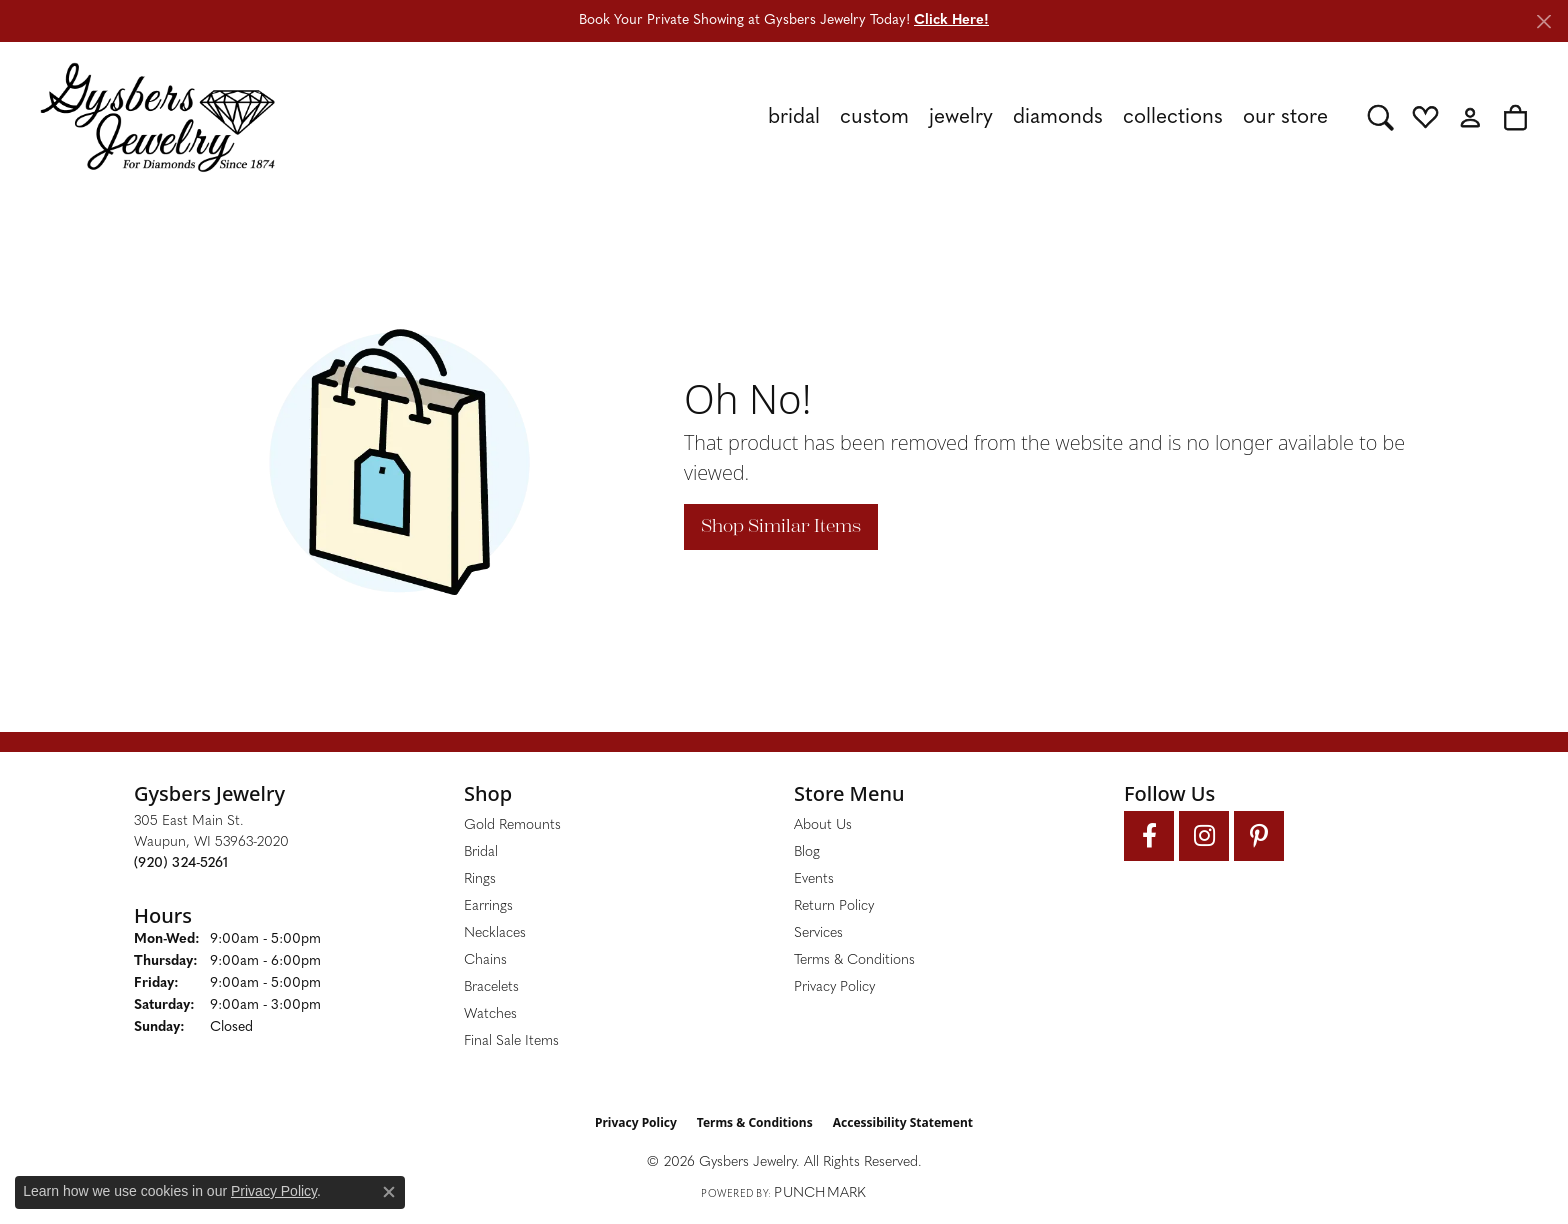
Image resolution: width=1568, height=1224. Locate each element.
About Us (823, 825)
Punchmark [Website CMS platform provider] (820, 1193)
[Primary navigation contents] (821, 117)
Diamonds (1058, 117)
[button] (1380, 117)
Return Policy (834, 906)
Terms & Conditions (854, 960)
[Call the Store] (181, 863)
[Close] (1543, 21)
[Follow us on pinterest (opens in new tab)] (1259, 836)
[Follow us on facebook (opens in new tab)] (1149, 836)
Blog (807, 852)
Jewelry (961, 117)
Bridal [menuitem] (481, 852)
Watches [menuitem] (490, 1014)
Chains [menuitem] (485, 960)
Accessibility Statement (903, 1122)
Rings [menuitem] (480, 879)
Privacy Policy (834, 987)
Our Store (1285, 117)
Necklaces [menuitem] (495, 933)
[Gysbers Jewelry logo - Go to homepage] (157, 117)
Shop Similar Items (781, 526)
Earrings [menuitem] (488, 906)
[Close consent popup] (389, 1192)
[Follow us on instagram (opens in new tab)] (1204, 836)
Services (818, 933)
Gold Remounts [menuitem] (512, 825)
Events (814, 879)
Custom (874, 117)
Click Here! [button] (951, 20)
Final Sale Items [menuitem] (511, 1041)
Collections (1173, 117)
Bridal (794, 117)
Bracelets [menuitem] (491, 987)
